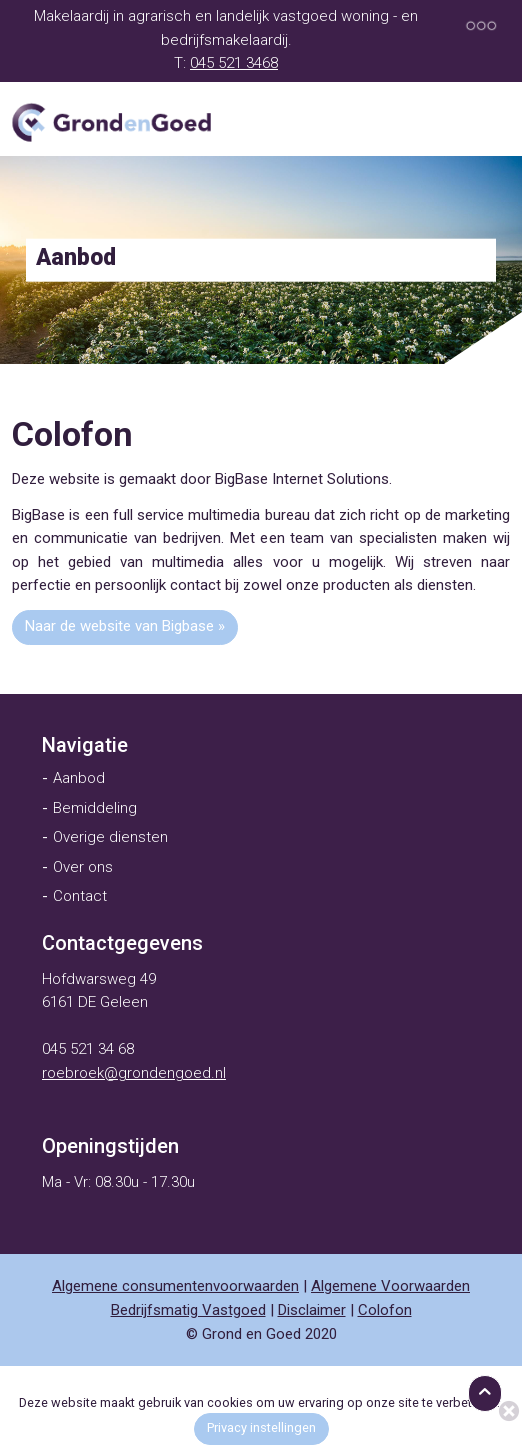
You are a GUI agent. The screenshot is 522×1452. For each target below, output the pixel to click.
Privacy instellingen (261, 1427)
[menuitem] (85, 745)
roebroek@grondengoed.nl (134, 1073)
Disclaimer (312, 1310)
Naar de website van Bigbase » (125, 626)
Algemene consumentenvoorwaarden (175, 1286)
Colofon (385, 1310)
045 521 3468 (234, 63)
